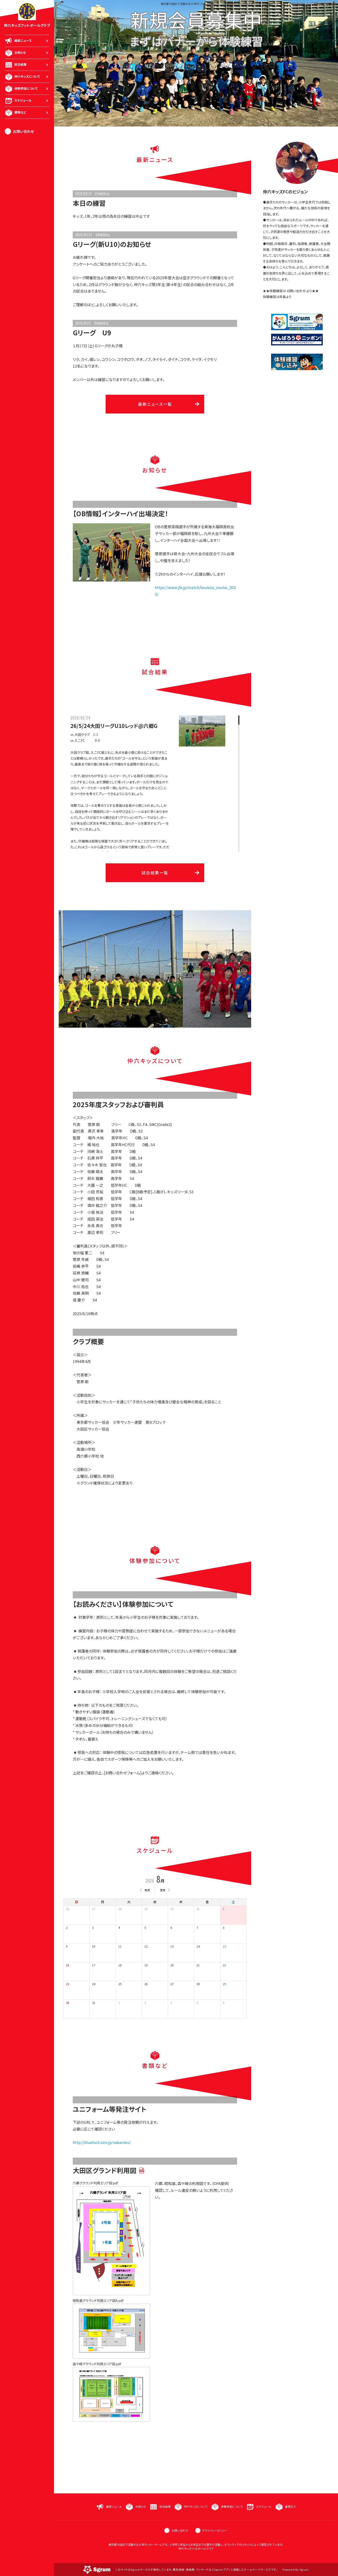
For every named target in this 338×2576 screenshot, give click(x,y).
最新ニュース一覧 (155, 404)
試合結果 (27, 65)
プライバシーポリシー (211, 2530)
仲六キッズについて (27, 77)
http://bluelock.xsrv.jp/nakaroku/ (102, 2142)
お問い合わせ (19, 131)
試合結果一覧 (155, 873)
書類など (27, 113)
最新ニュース (27, 41)
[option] (202, 731)
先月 (147, 1890)
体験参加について (27, 89)
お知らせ (27, 53)
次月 (162, 1890)
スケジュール (27, 101)
